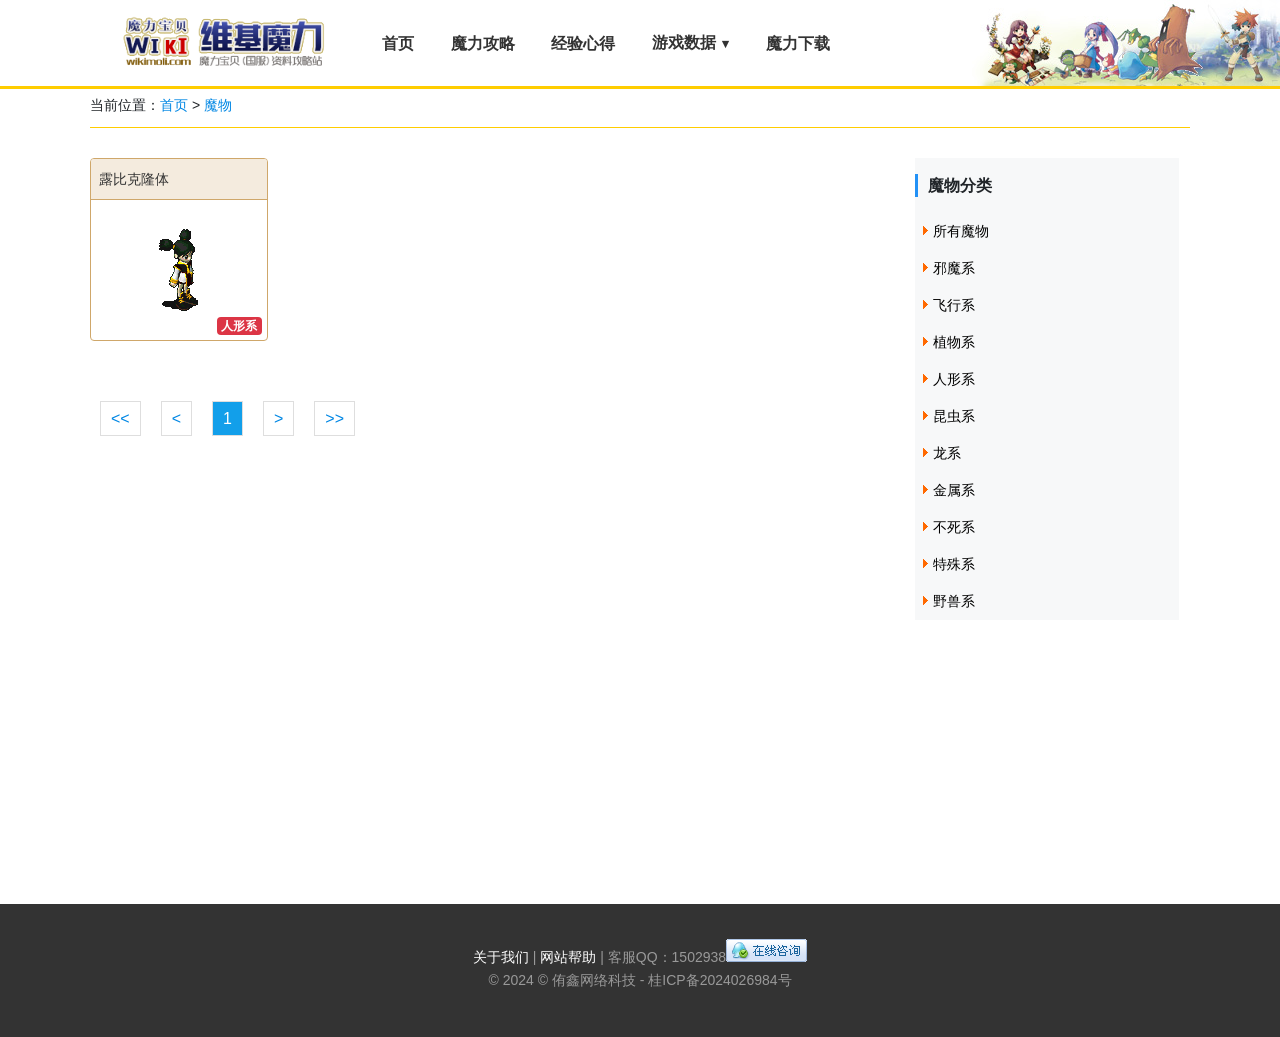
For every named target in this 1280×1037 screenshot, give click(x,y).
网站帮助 (568, 957)
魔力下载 (798, 43)
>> (334, 418)
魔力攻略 (483, 43)
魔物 (218, 105)
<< (120, 418)
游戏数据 (684, 42)
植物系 (954, 342)
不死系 (954, 527)
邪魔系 (954, 268)
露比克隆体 (134, 179)
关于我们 (501, 957)
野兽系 (954, 601)
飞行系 (954, 305)
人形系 (239, 326)
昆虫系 (954, 416)
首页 (398, 43)
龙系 (947, 453)
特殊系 (954, 564)
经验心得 (583, 43)
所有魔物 (961, 231)
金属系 (954, 490)
